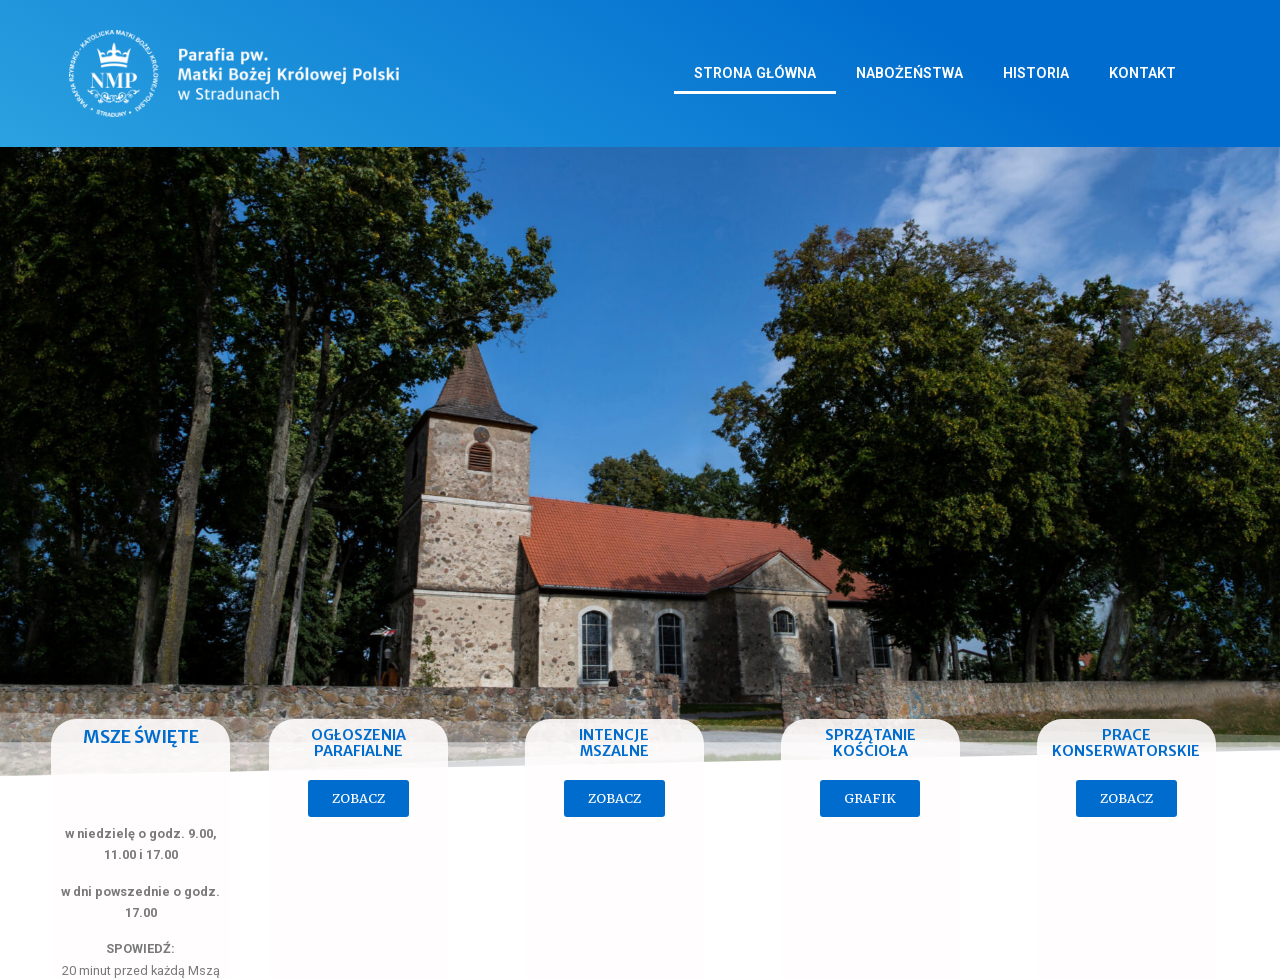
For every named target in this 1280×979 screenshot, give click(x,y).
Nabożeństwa (909, 73)
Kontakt (1142, 73)
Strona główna (755, 73)
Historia (1036, 73)
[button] (358, 798)
